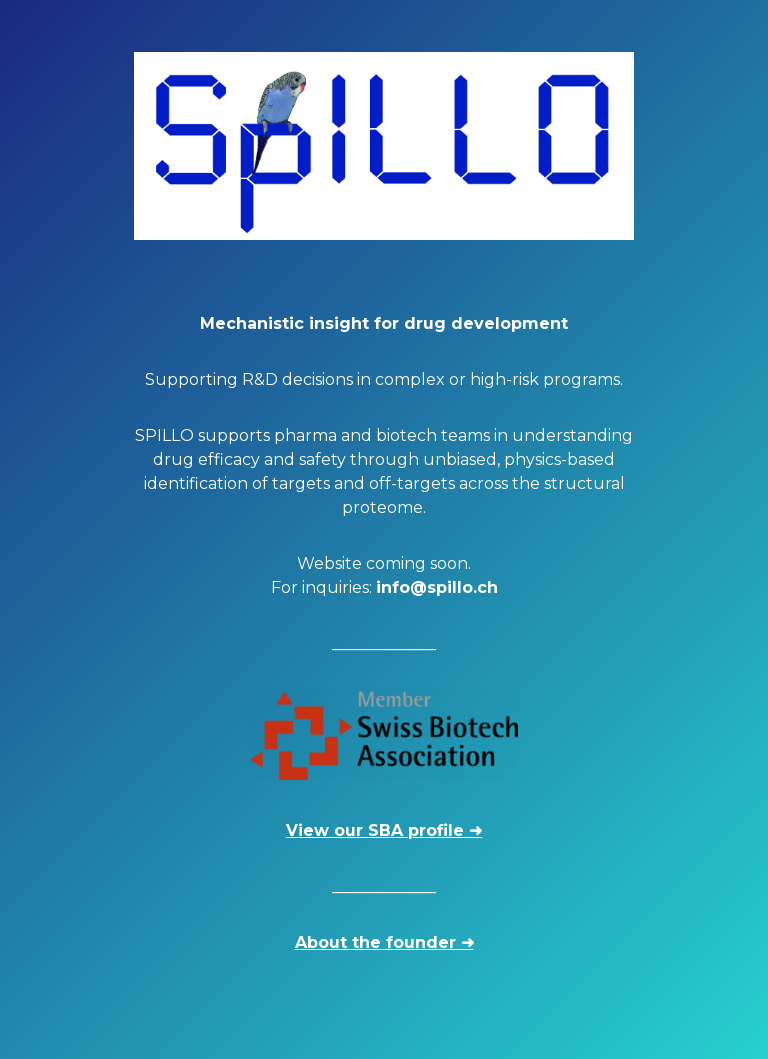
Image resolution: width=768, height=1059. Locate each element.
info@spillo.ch (437, 587)
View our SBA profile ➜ (384, 830)
